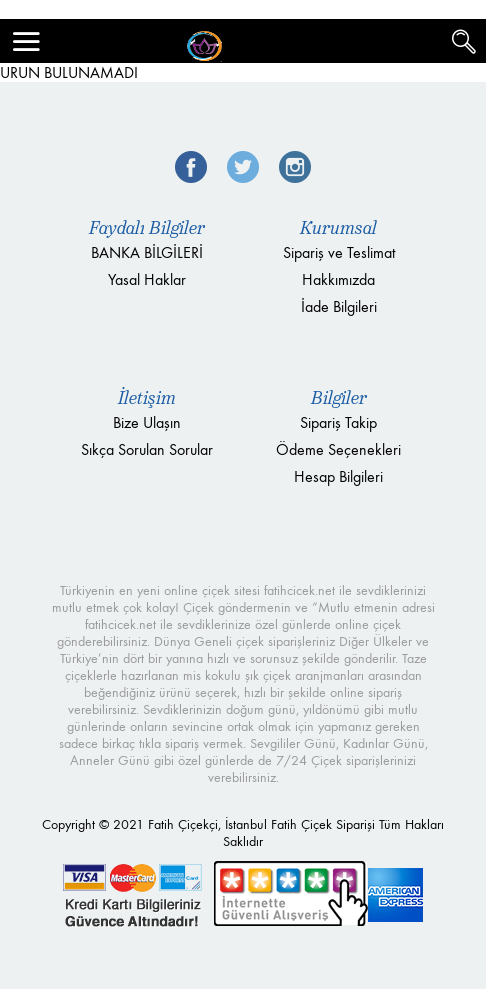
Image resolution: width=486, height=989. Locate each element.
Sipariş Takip (338, 422)
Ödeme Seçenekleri (338, 449)
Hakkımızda (338, 279)
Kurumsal (338, 228)
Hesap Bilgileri (338, 476)
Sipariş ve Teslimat (339, 252)
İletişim (147, 398)
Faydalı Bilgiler (147, 228)
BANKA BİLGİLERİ (147, 252)
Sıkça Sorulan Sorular (147, 449)
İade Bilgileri (339, 306)
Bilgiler (339, 398)
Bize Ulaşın (147, 422)
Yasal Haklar (147, 279)
